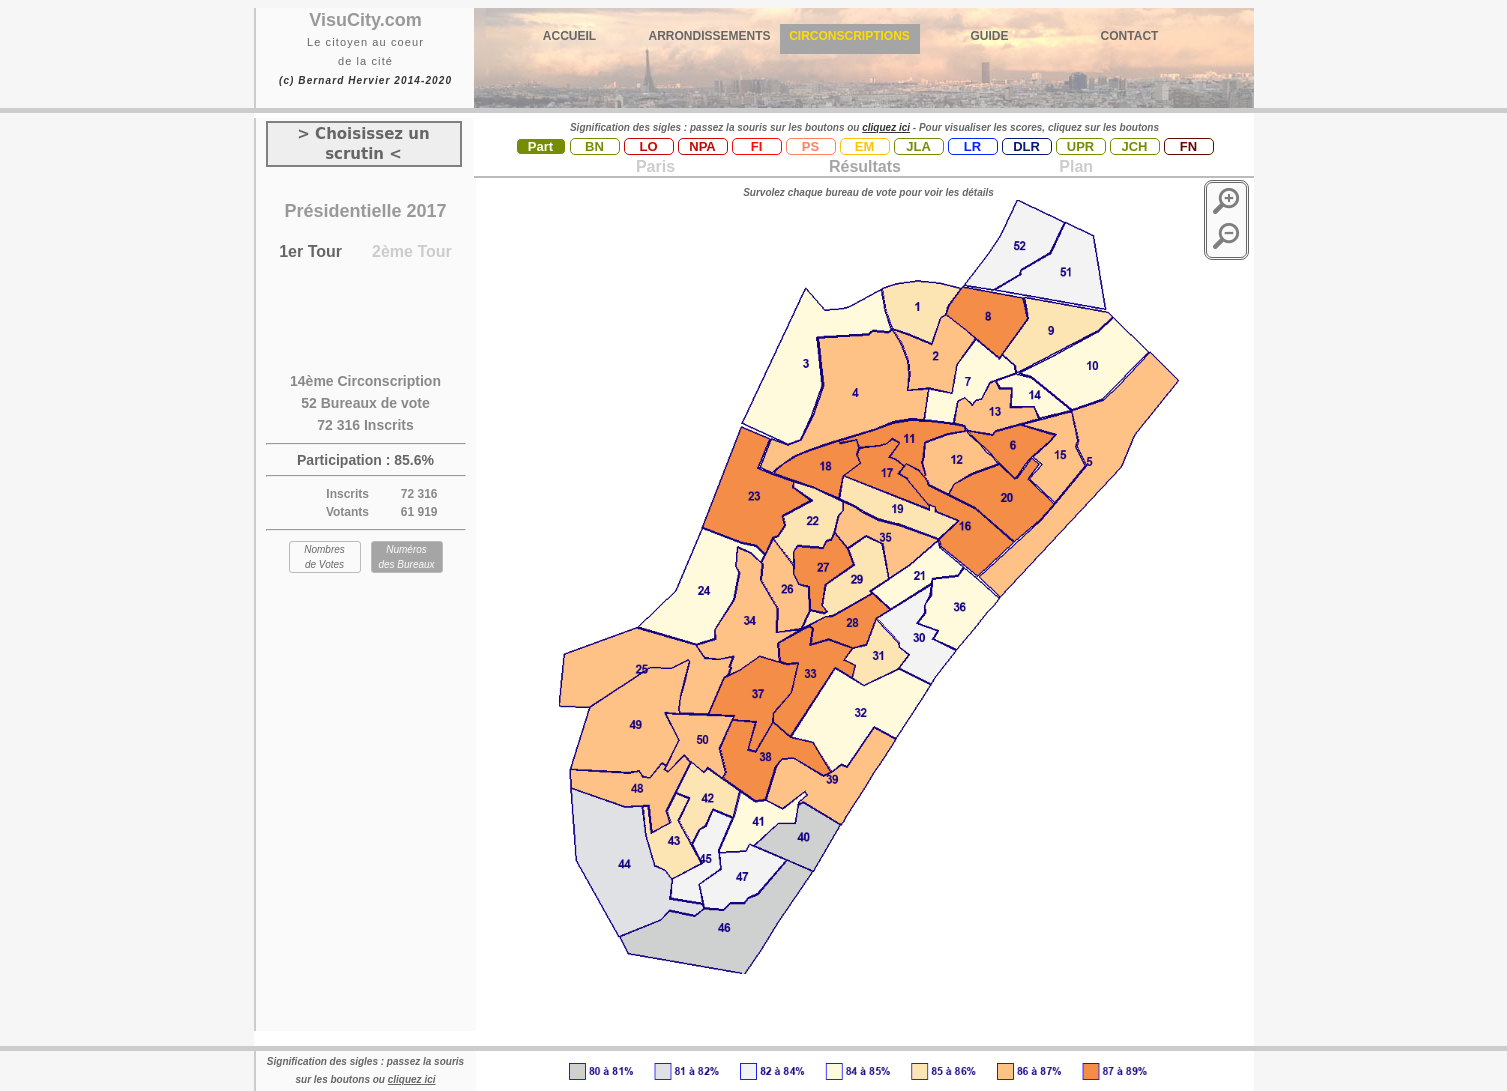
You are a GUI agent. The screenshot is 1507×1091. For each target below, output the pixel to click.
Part (540, 146)
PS (810, 146)
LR (972, 146)
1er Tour (310, 251)
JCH (1134, 146)
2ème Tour (412, 251)
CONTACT (1130, 36)
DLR (1026, 146)
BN (594, 146)
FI (757, 146)
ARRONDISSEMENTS (709, 36)
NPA (702, 146)
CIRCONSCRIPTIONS (849, 36)
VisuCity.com (365, 20)
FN (1188, 146)
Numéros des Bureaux (406, 557)
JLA (918, 146)
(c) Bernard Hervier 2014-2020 (365, 80)
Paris (655, 166)
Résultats (865, 166)
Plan (1074, 166)
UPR (1080, 146)
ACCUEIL (569, 36)
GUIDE (989, 36)
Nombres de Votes (324, 557)
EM (865, 146)
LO (648, 146)
